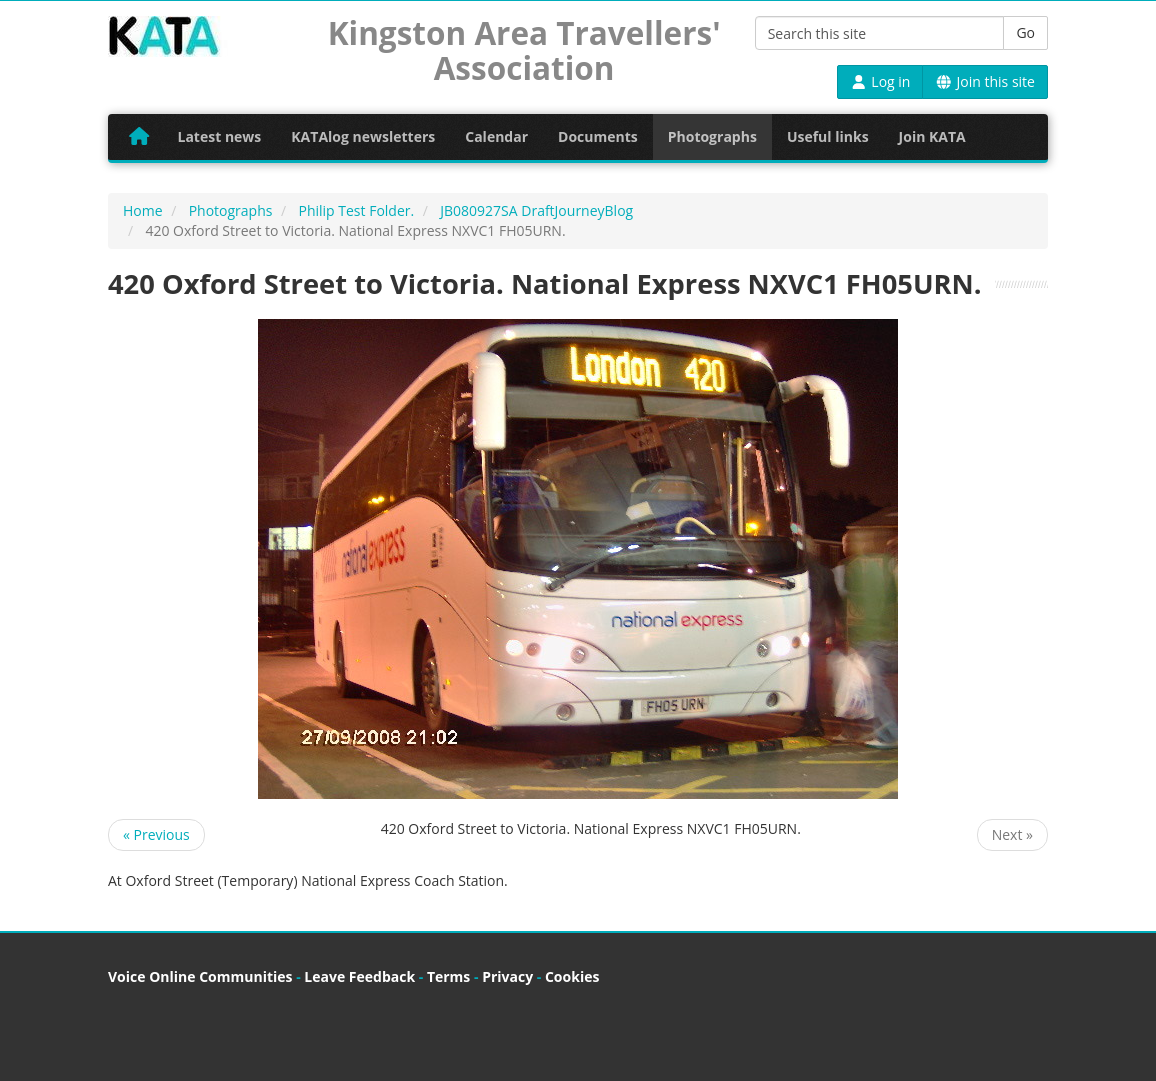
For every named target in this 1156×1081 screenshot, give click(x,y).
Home (143, 210)
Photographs (712, 136)
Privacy (507, 976)
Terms (448, 976)
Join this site (985, 81)
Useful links (828, 136)
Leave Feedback (359, 976)
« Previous (156, 834)
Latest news (220, 136)
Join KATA (932, 136)
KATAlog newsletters (363, 136)
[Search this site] (880, 33)
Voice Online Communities (200, 976)
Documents (598, 136)
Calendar (496, 136)
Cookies (572, 976)
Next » (1012, 834)
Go (1025, 32)
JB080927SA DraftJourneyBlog (536, 210)
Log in (880, 81)
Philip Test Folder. (356, 210)
